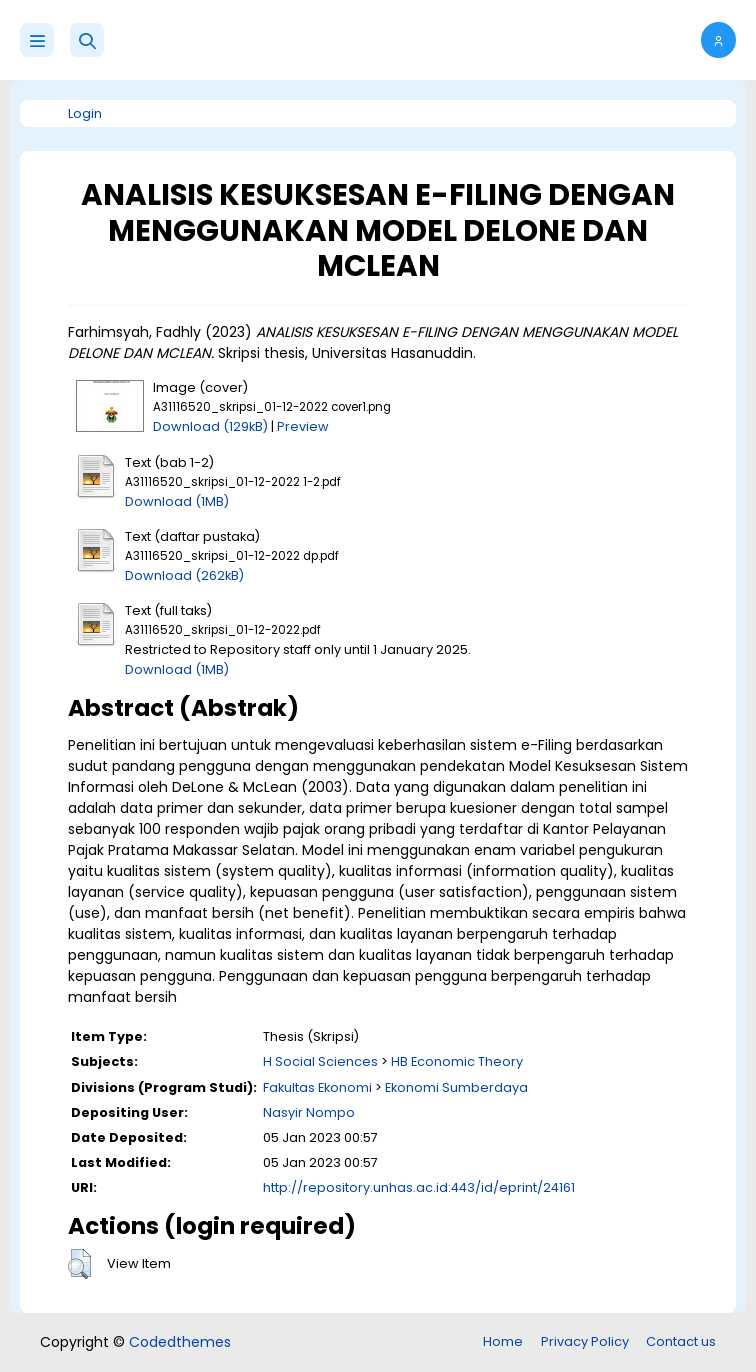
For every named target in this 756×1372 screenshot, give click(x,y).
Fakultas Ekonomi (317, 1087)
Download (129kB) (210, 426)
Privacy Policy (585, 1341)
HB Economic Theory (457, 1061)
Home (503, 1341)
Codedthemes (180, 1342)
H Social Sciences (320, 1061)
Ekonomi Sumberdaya (456, 1087)
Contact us (681, 1341)
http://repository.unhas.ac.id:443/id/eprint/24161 (419, 1187)
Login (85, 113)
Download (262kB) (184, 575)
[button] (87, 40)
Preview (303, 426)
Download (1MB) (177, 501)
